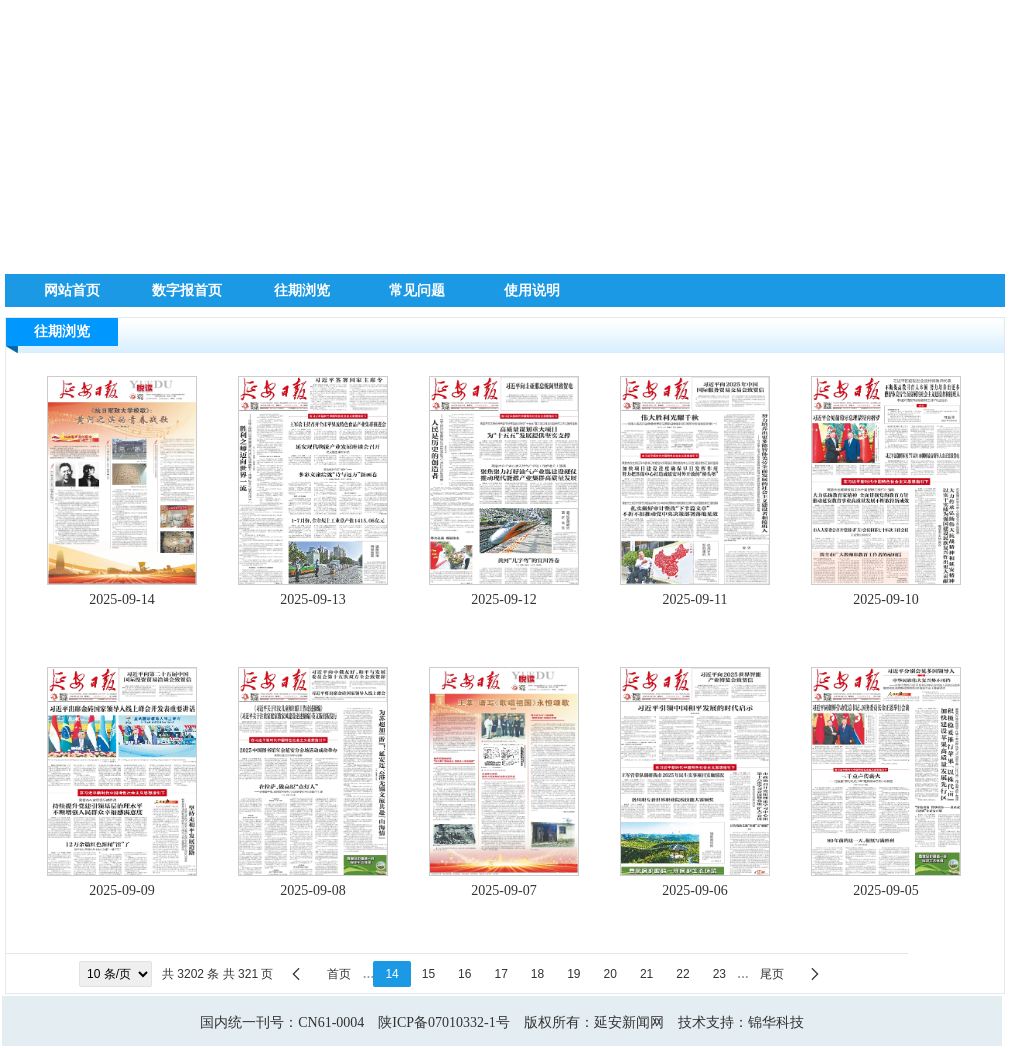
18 (537, 974)
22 (682, 974)
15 (428, 974)
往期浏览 (302, 290)
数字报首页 (187, 290)
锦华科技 (776, 1022)
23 (719, 974)
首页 (339, 974)
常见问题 (417, 290)
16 (464, 974)
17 (500, 974)
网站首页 (72, 290)
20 (610, 974)
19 (573, 974)
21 (646, 974)
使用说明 (532, 290)
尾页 (772, 974)
